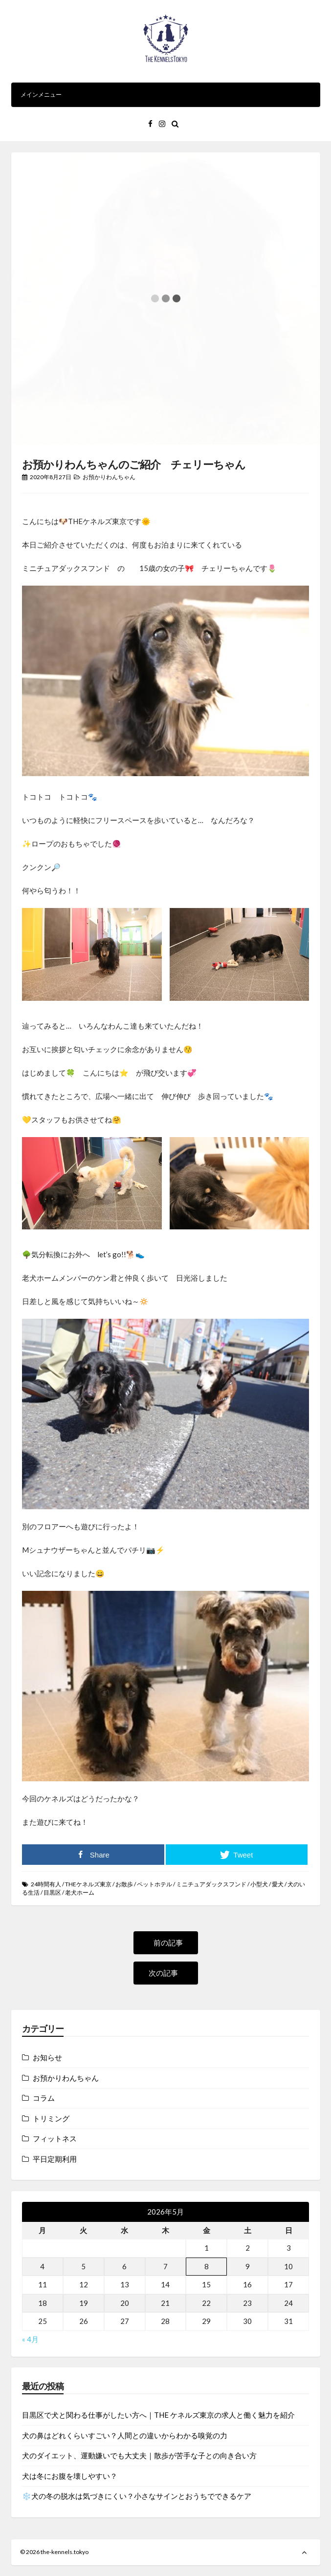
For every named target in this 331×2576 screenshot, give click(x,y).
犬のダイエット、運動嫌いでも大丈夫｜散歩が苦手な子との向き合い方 (139, 2455)
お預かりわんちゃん (109, 477)
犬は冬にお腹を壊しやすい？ (69, 2475)
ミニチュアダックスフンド (211, 1884)
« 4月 (30, 2339)
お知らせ (47, 2057)
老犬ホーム (79, 1892)
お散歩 (124, 1884)
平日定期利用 (55, 2158)
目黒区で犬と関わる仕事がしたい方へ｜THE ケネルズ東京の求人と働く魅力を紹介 (158, 2414)
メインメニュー (166, 94)
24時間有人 (46, 1884)
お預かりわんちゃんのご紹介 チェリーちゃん (133, 464)
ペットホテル (154, 1884)
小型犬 (259, 1884)
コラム (44, 2097)
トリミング (51, 2118)
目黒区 (52, 1892)
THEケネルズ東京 (88, 1884)
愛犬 (278, 1884)
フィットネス (55, 2138)
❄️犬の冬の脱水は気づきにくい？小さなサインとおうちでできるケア (136, 2496)
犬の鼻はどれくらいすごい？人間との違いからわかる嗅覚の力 (124, 2435)
